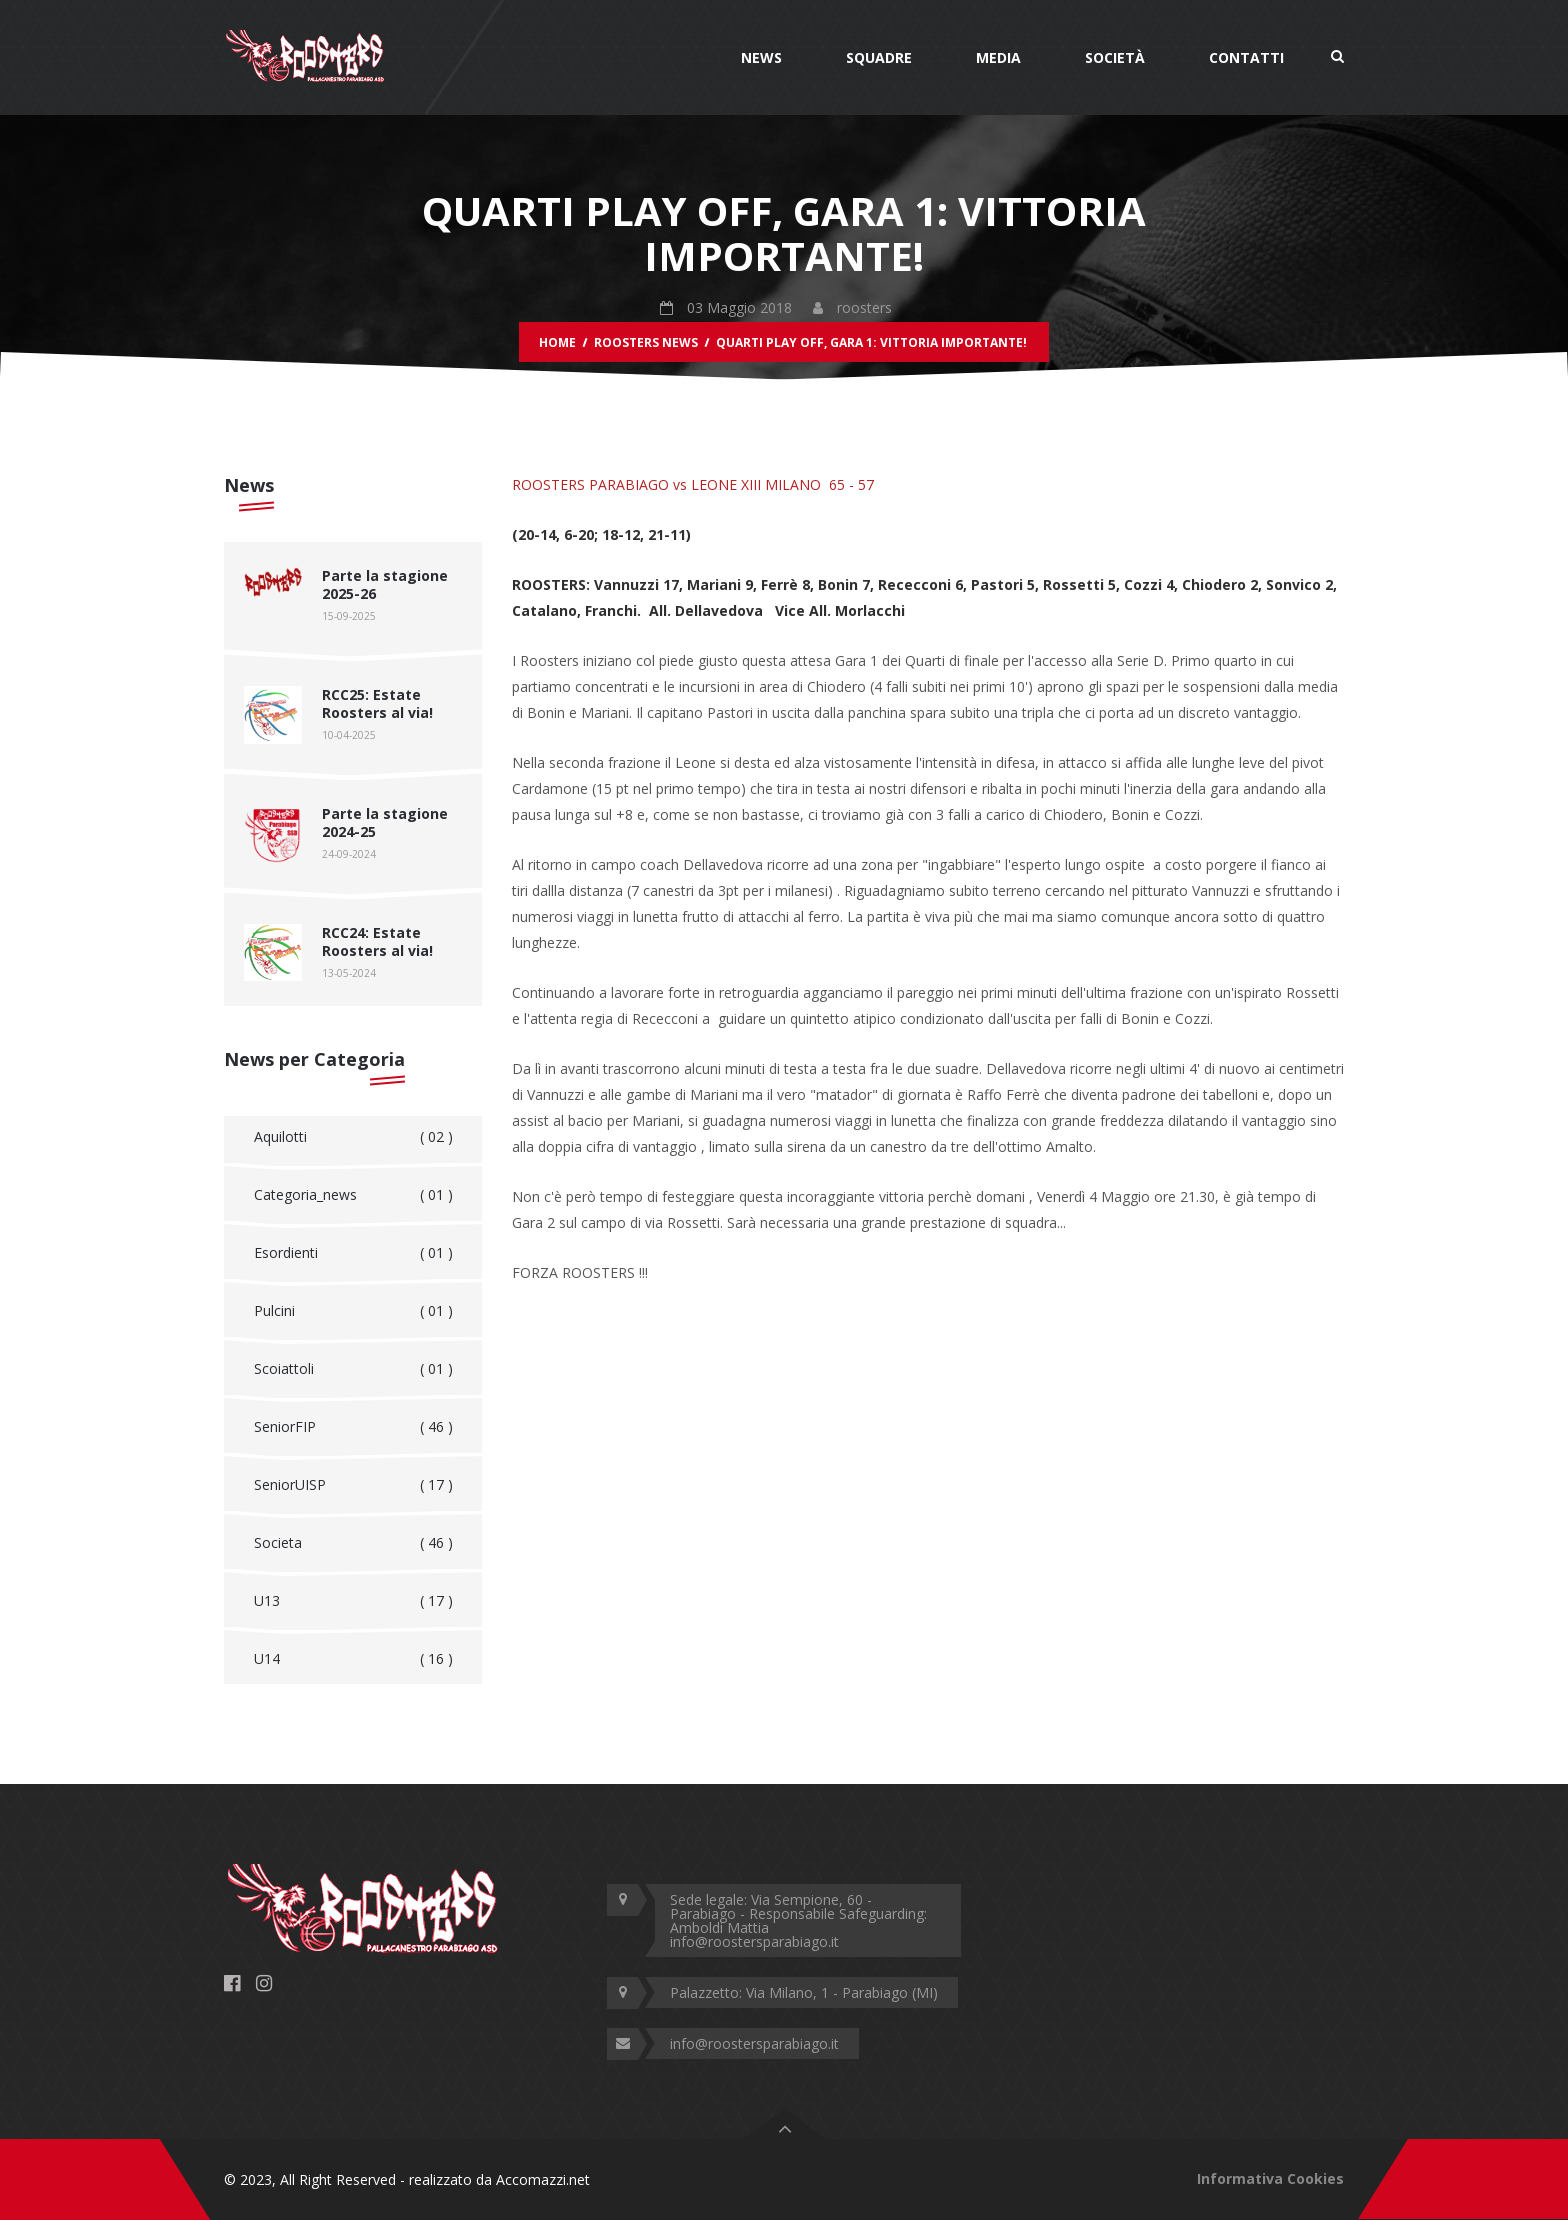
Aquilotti (353, 1137)
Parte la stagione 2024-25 (385, 822)
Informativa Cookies (1270, 2178)
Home (557, 342)
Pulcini (353, 1311)
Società (1115, 57)
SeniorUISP (353, 1485)
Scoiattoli (353, 1369)
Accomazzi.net (543, 2179)
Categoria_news (353, 1195)
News (761, 57)
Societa (353, 1543)
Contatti (1246, 57)
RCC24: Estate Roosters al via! (377, 941)
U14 (353, 1659)
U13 (353, 1601)
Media (998, 57)
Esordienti (353, 1253)
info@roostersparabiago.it (754, 2043)
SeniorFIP (353, 1427)
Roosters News (646, 342)
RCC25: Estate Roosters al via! (377, 703)
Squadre (879, 57)
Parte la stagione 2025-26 (385, 584)
